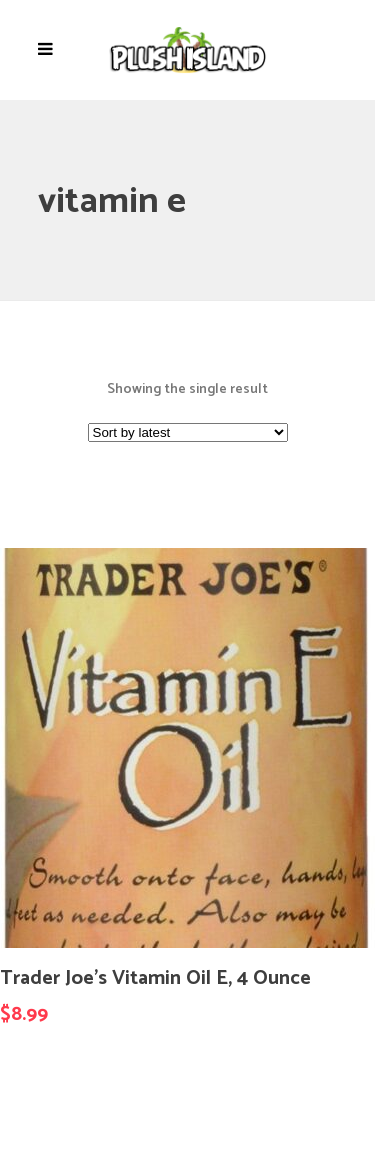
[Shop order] (188, 432)
